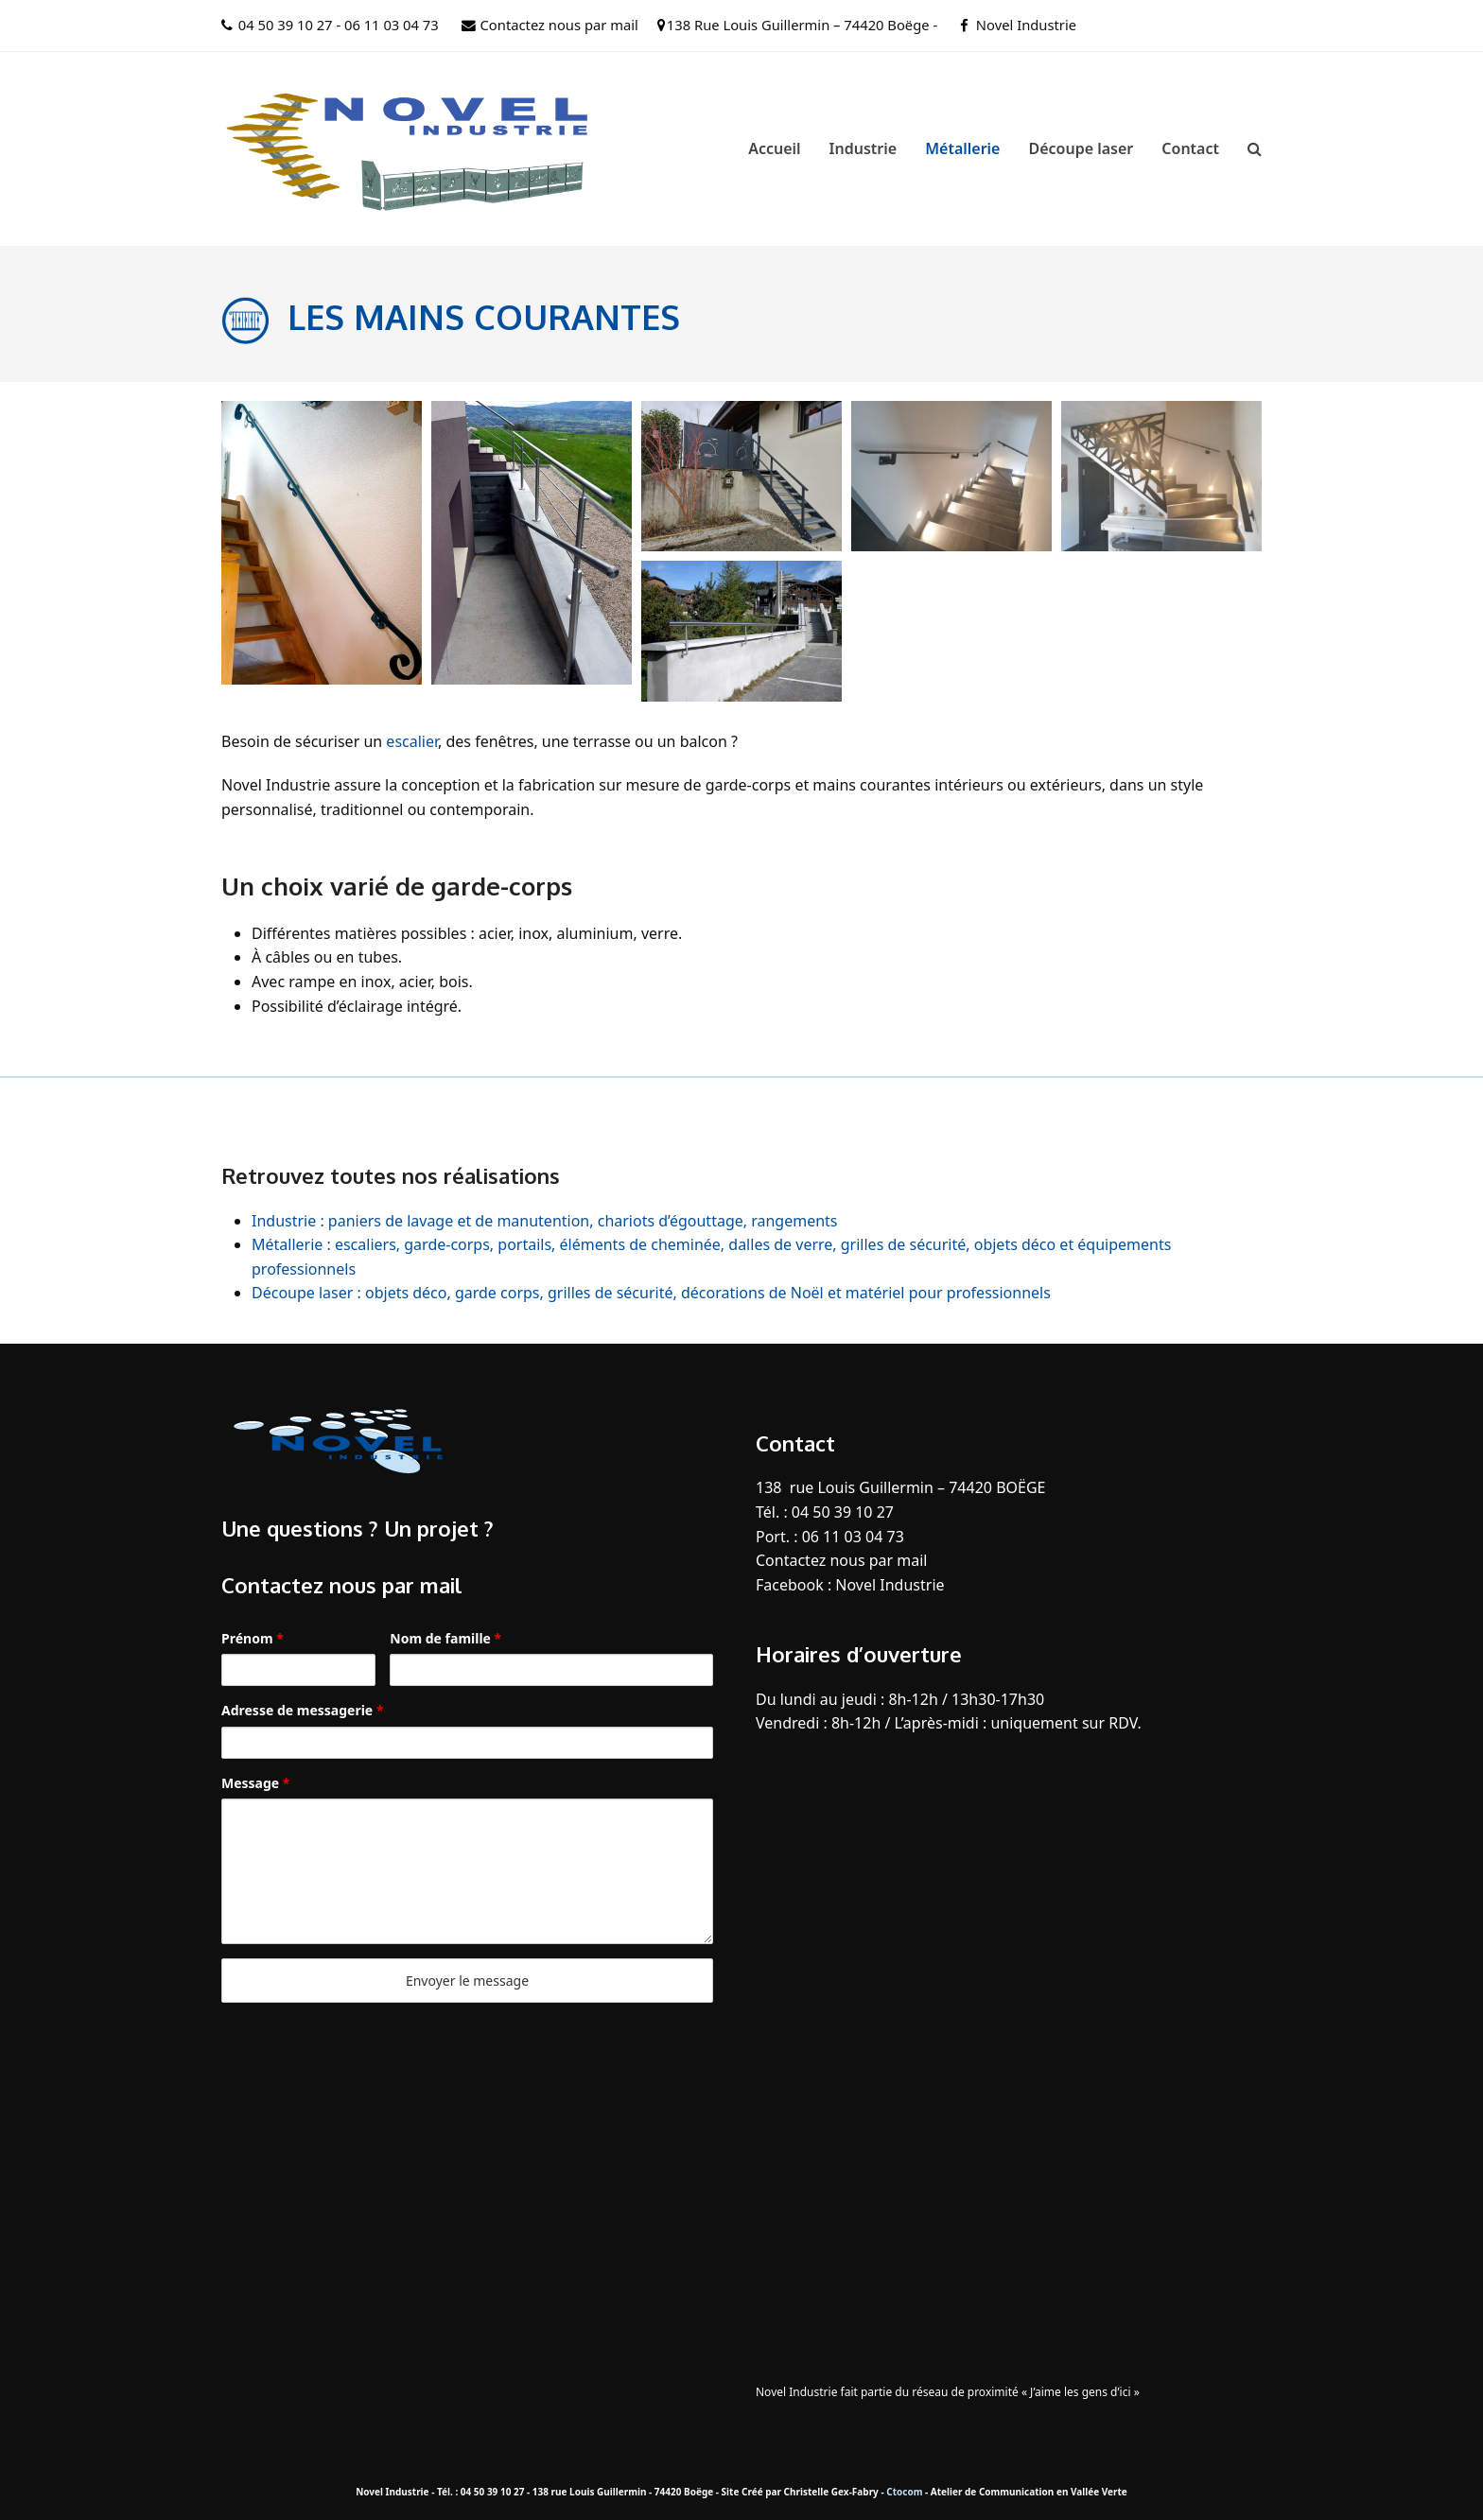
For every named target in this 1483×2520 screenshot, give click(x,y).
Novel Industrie (1026, 24)
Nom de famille (445, 1638)
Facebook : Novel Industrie (850, 1584)
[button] (1254, 148)
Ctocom (904, 2491)
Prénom (252, 1638)
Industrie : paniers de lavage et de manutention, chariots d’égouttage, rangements (545, 1220)
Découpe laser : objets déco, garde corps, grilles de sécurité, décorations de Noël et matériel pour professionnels (651, 1292)
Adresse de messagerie (302, 1710)
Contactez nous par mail (559, 24)
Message (255, 1783)
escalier (412, 741)
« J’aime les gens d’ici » (1080, 2392)
